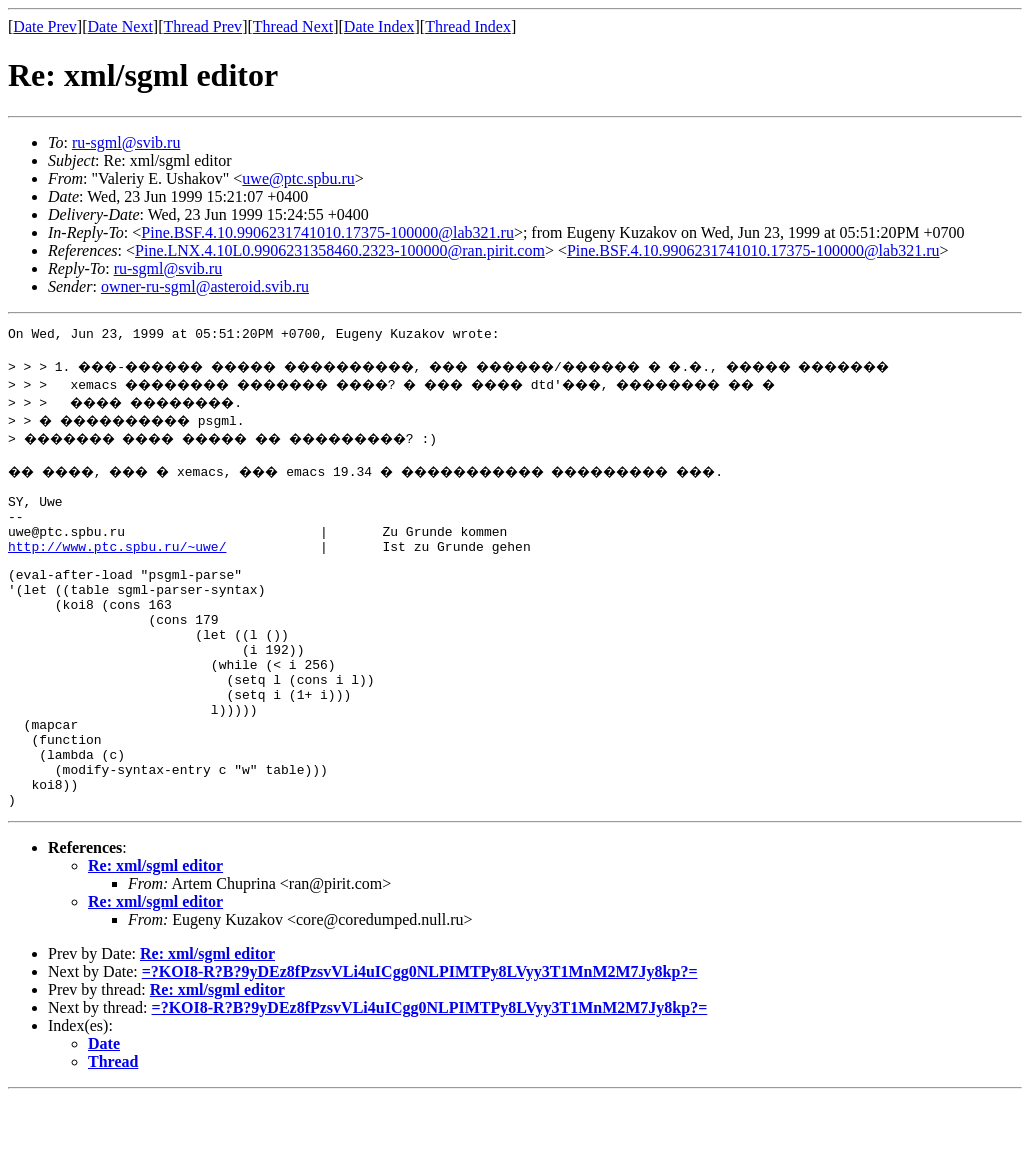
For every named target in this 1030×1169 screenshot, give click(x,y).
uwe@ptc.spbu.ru (298, 178)
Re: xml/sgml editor (155, 937)
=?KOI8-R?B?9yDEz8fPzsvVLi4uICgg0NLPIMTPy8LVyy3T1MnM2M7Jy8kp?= (420, 1043)
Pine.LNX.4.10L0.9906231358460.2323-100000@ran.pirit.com (340, 250)
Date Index (379, 26)
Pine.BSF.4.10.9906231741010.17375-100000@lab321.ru (327, 232)
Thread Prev (202, 26)
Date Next (120, 26)
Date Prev (45, 26)
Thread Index (468, 26)
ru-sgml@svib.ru (126, 142)
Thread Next (293, 26)
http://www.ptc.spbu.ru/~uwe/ (117, 570)
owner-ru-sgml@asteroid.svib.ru (205, 286)
